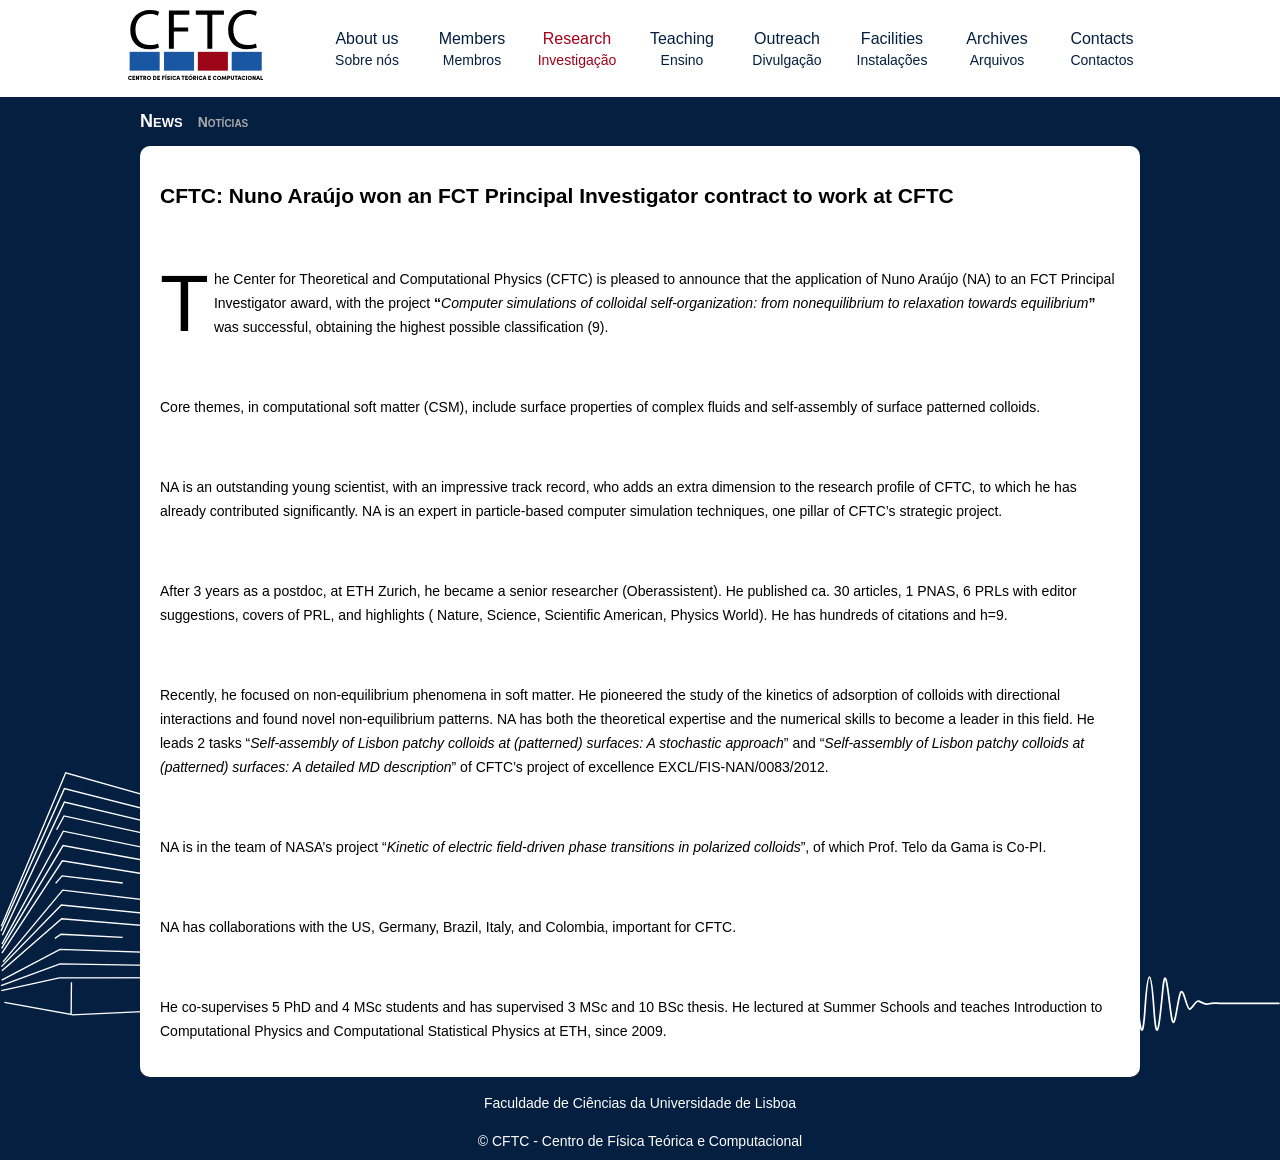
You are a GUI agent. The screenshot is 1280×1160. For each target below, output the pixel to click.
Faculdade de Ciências (555, 1103)
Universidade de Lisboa (723, 1103)
